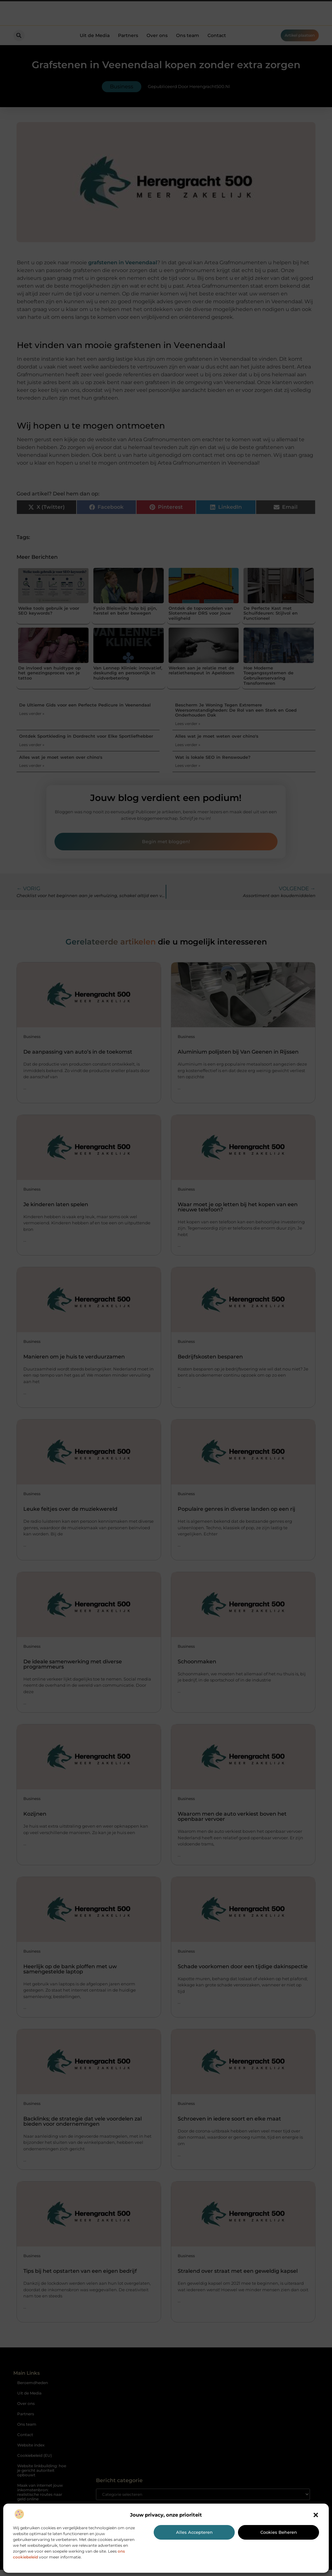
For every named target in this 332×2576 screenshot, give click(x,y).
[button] (316, 2515)
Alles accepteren (194, 2532)
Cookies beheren (278, 2532)
